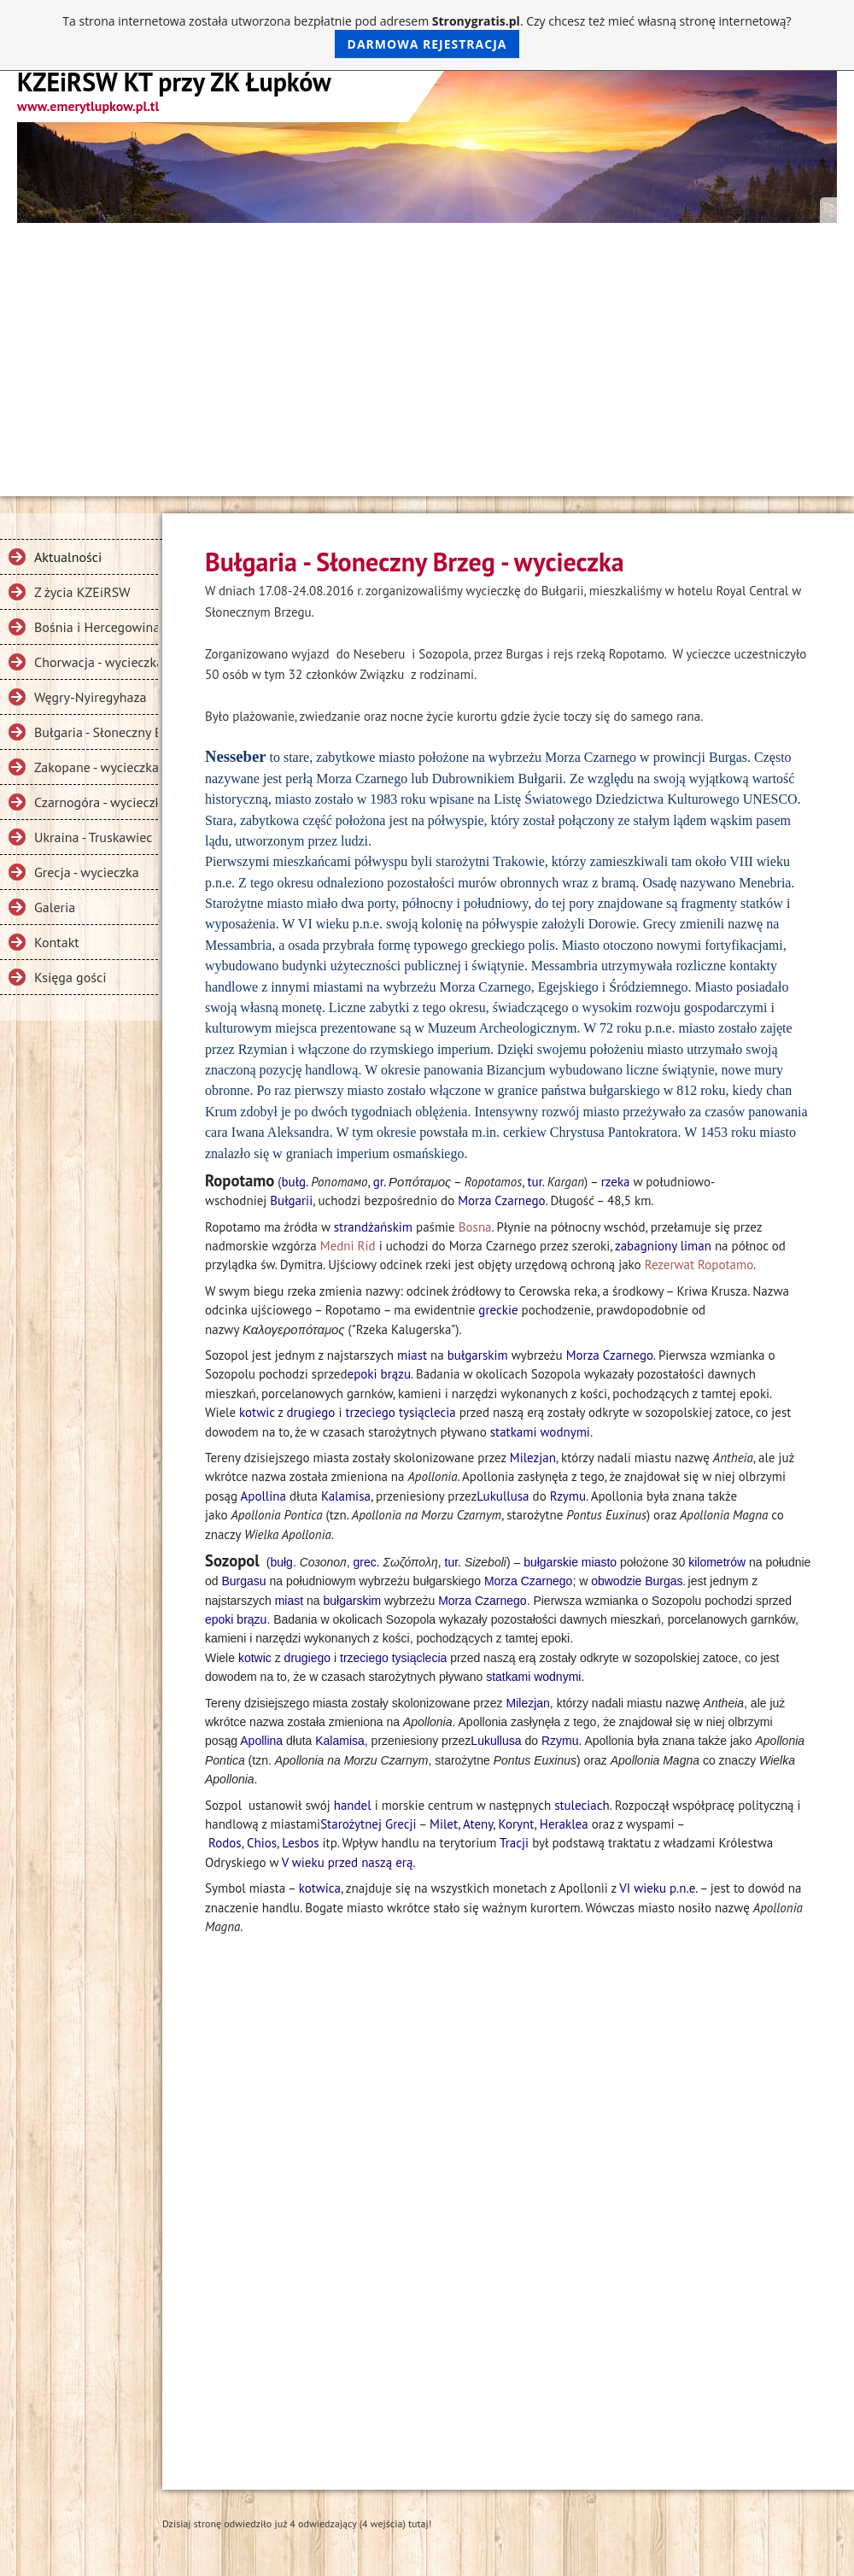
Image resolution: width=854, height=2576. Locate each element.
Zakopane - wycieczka (96, 767)
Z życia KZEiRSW (82, 591)
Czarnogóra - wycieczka (96, 802)
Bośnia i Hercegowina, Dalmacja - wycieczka (96, 626)
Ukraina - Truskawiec (93, 837)
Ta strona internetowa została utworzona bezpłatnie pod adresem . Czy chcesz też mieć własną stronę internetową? (426, 35)
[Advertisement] (427, 351)
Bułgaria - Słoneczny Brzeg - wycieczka (96, 732)
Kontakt (56, 942)
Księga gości (70, 977)
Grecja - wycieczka (86, 872)
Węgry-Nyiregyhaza (90, 696)
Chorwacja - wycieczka (96, 661)
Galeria (54, 907)
